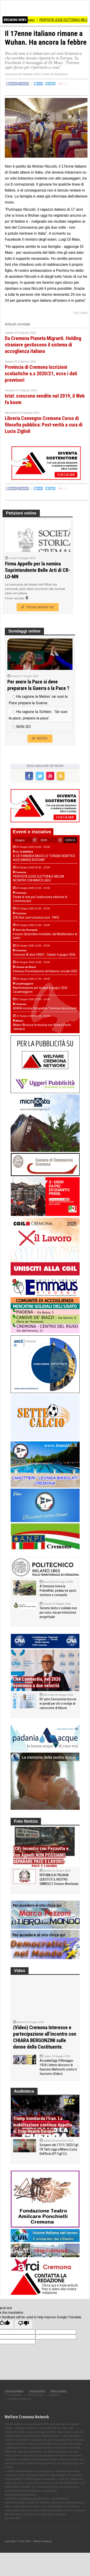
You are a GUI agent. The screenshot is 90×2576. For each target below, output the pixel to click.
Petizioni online (21, 513)
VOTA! (40, 738)
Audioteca (24, 2091)
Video (19, 1970)
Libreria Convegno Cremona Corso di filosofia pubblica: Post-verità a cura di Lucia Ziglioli (43, 424)
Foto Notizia (26, 1821)
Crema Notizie (37, 2391)
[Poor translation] (23, 2324)
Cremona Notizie (14, 2391)
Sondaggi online (24, 631)
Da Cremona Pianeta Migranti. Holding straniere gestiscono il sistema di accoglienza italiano (43, 344)
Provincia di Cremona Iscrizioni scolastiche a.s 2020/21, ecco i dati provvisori (41, 373)
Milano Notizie (59, 2391)
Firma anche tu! (37, 607)
